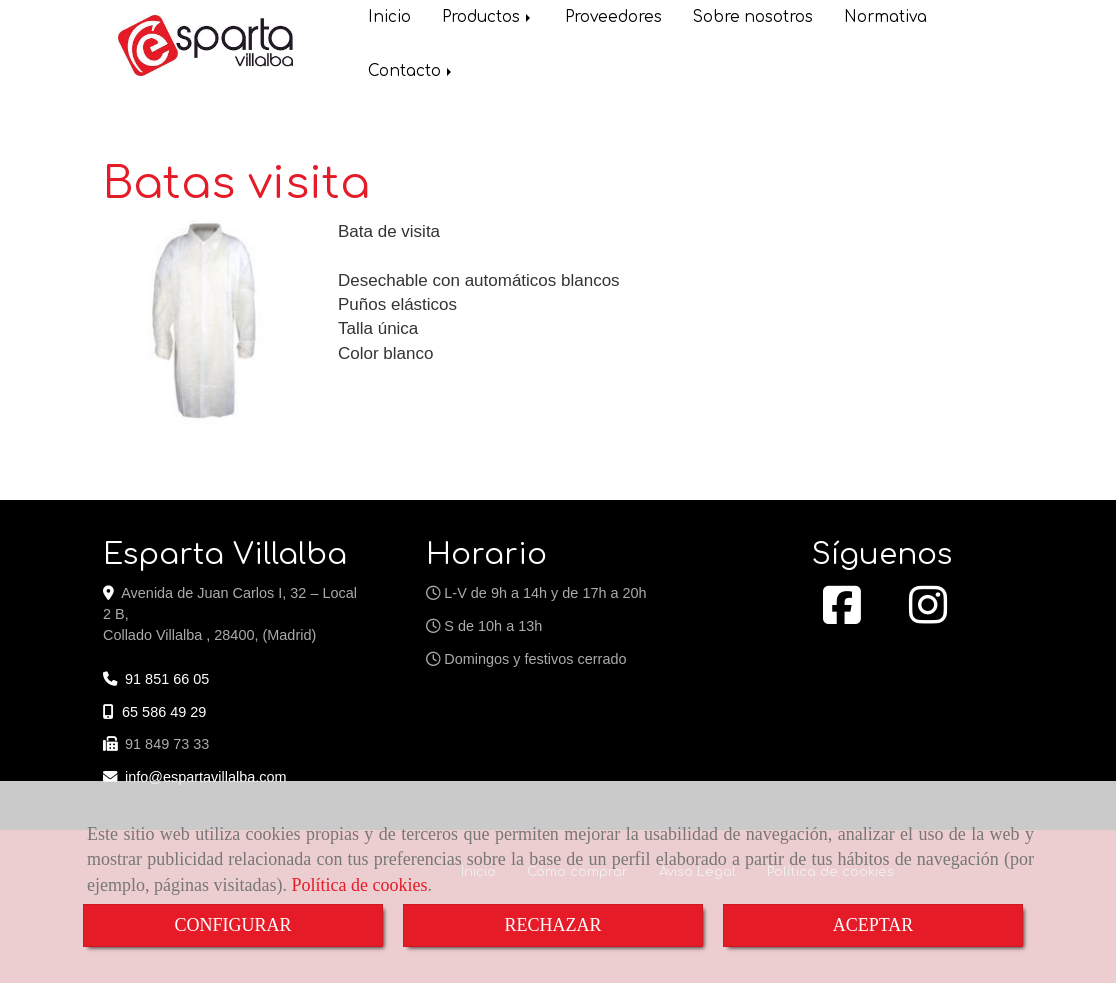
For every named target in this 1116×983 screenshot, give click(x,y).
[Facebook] (842, 616)
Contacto (411, 73)
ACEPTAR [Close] (873, 925)
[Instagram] (928, 616)
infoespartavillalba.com (206, 777)
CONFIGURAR (232, 925)
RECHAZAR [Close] (552, 925)
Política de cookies (359, 885)
